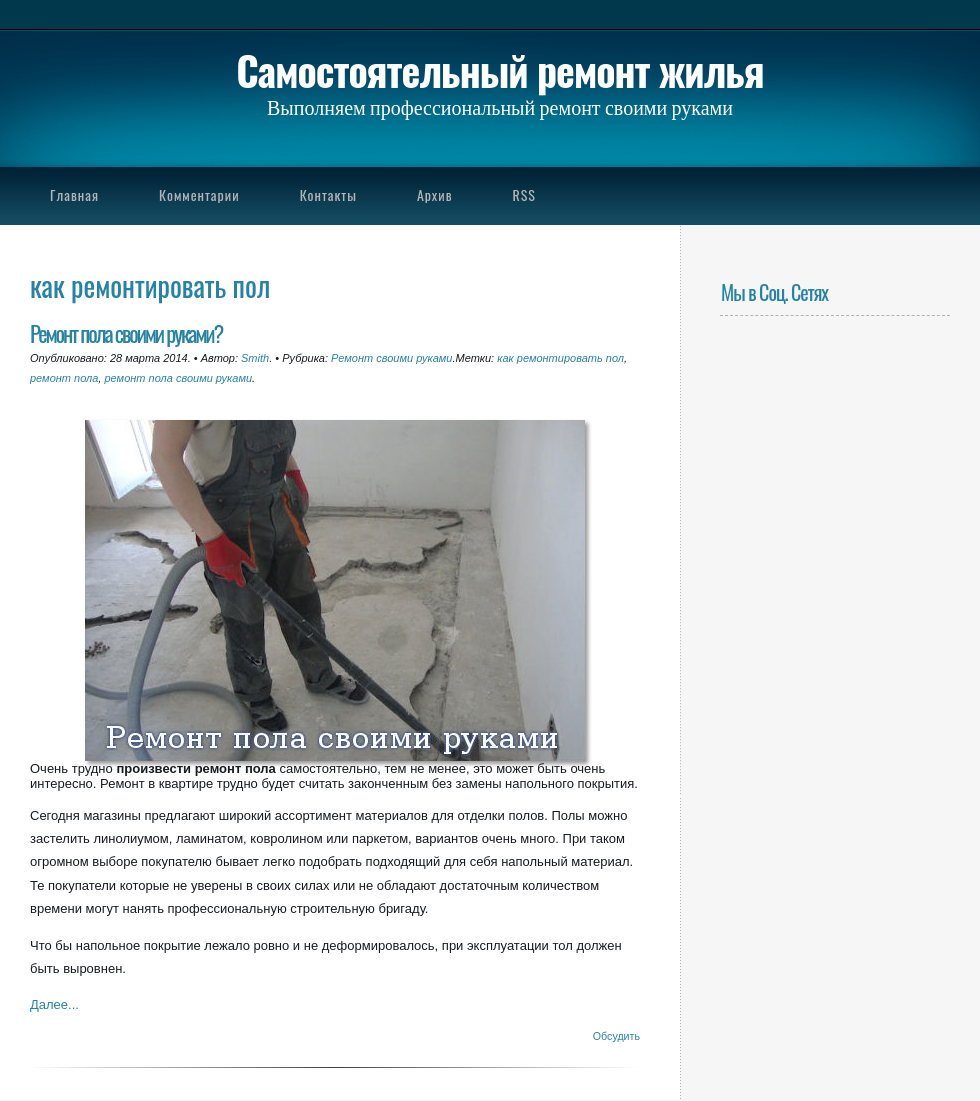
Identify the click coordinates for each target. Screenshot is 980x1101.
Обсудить (616, 1036)
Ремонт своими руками (391, 358)
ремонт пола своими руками (178, 378)
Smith (255, 358)
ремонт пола (64, 378)
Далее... (54, 1004)
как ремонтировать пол (560, 358)
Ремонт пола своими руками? (126, 332)
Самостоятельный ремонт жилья (499, 70)
